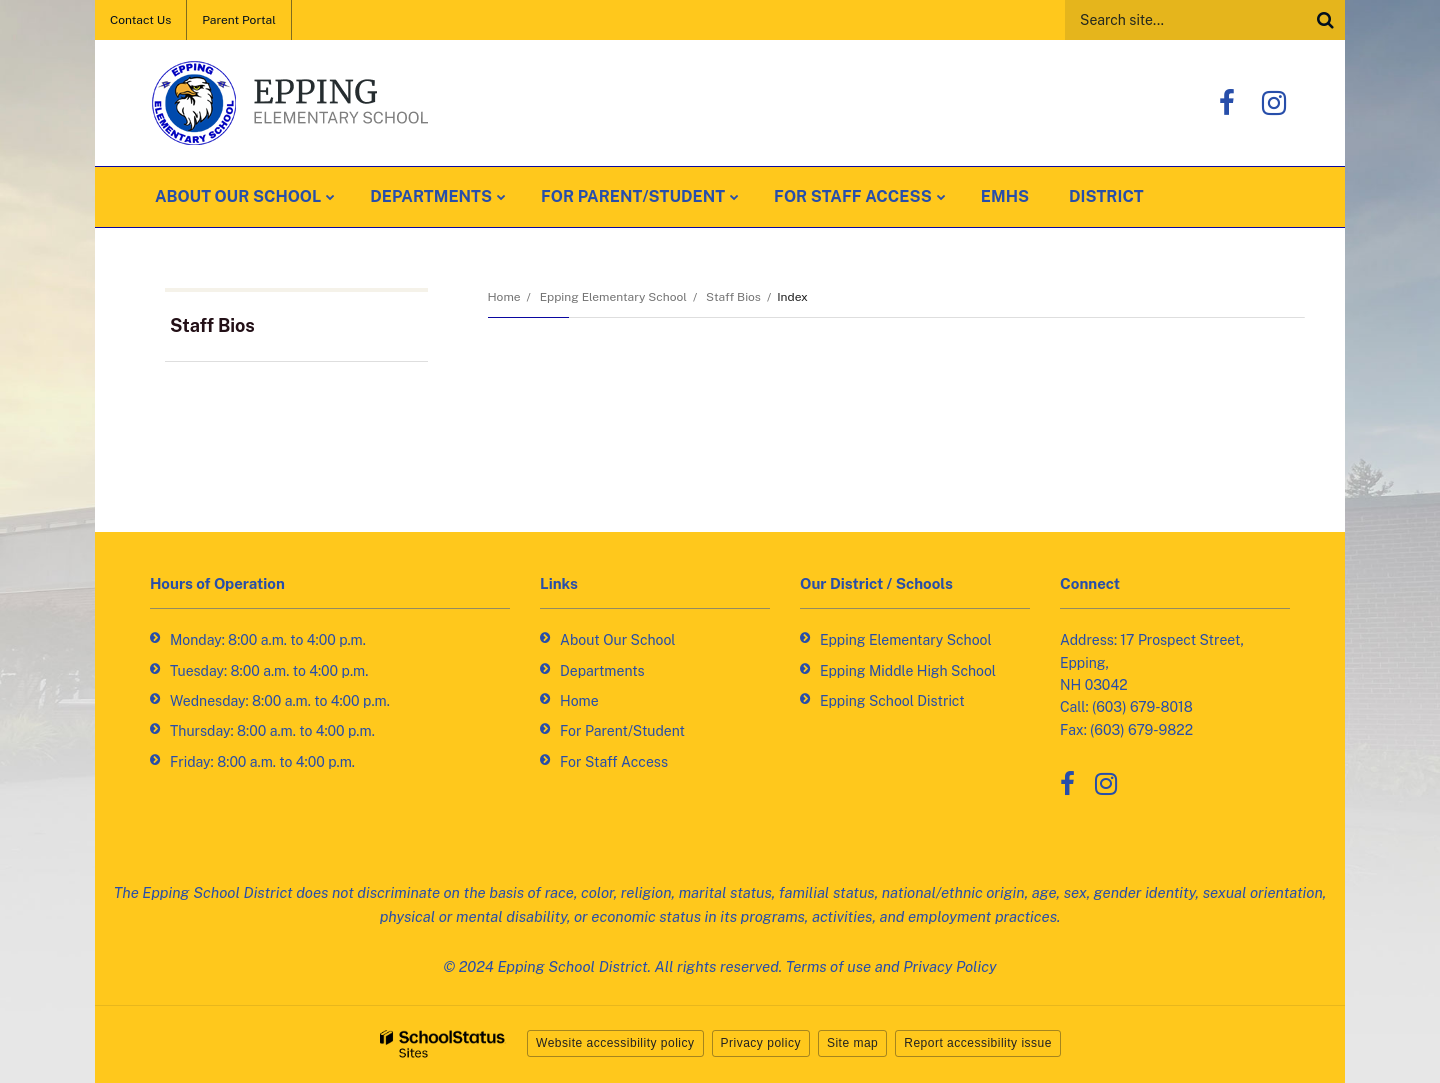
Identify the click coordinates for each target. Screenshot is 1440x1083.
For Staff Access (614, 762)
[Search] (1325, 20)
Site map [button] (852, 1043)
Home (504, 297)
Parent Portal (239, 20)
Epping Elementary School (613, 297)
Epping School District (892, 701)
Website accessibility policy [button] (615, 1043)
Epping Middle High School (908, 671)
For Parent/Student (622, 731)
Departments (602, 671)
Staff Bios (733, 297)
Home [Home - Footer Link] (579, 701)
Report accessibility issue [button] (978, 1043)
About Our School (618, 640)
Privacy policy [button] (761, 1043)
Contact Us (140, 20)
